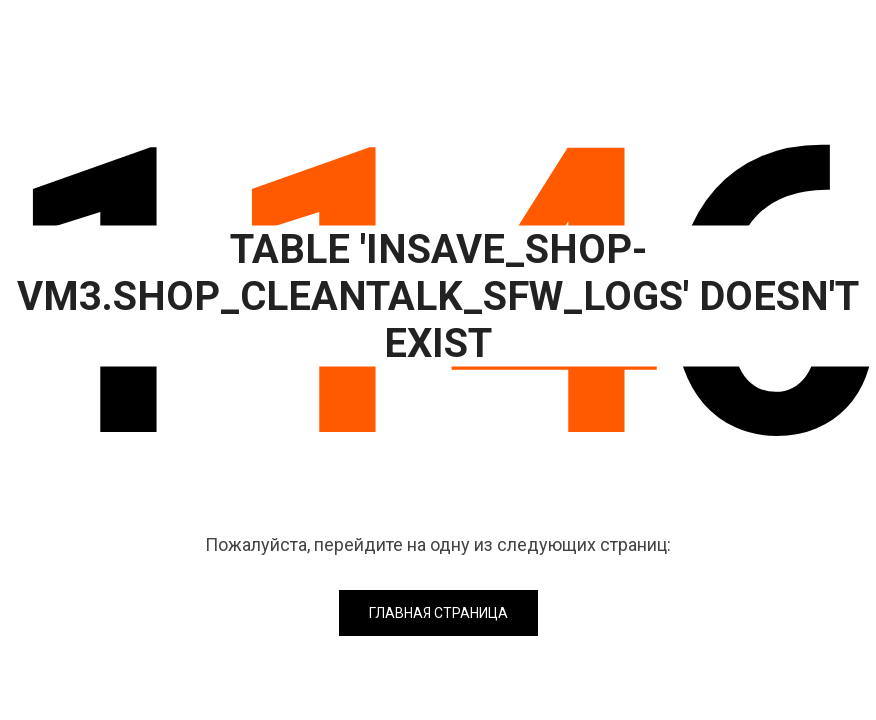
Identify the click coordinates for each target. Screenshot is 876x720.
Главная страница (438, 613)
